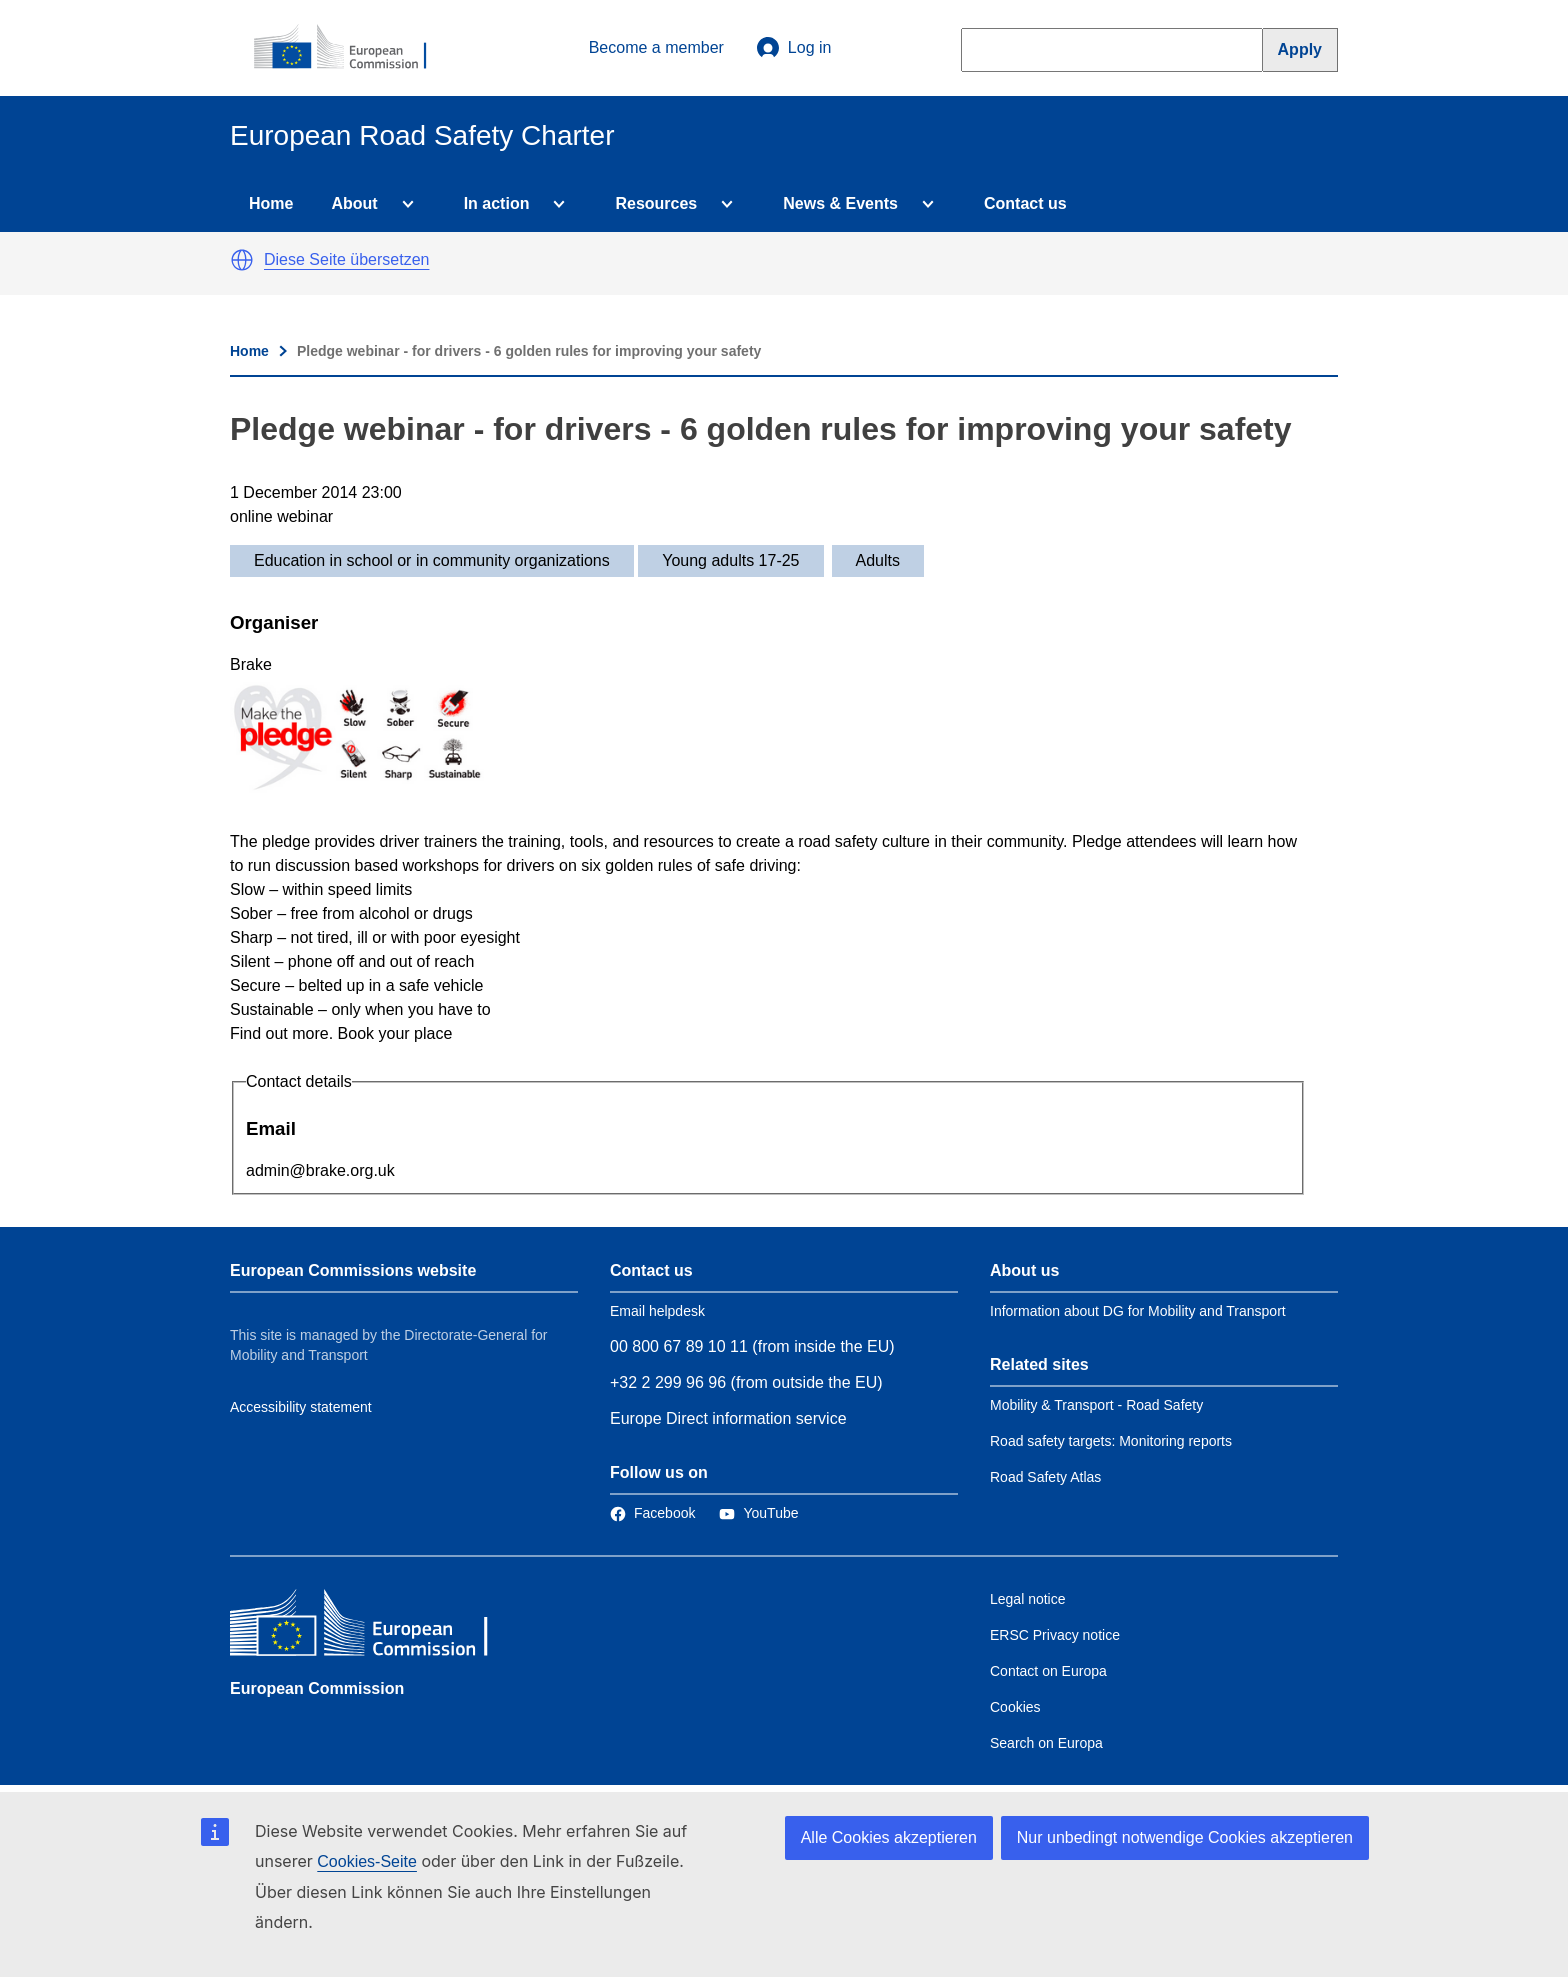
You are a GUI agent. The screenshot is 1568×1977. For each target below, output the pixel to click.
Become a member (656, 47)
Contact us (1025, 203)
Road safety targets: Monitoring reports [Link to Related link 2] (1111, 1441)
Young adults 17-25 (730, 560)
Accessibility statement (301, 1407)
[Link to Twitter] (758, 1513)
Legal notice (1028, 1599)
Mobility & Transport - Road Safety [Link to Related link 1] (1096, 1405)
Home (271, 203)
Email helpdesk (657, 1311)
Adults (878, 560)
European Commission (317, 1688)
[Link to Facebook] (652, 1513)
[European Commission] (351, 48)
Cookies (1015, 1707)
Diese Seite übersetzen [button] (346, 259)
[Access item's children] (404, 204)
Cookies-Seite (367, 1861)
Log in (794, 48)
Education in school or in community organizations (432, 560)
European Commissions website (353, 1270)
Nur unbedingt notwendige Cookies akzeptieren (1185, 1837)
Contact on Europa (1048, 1671)
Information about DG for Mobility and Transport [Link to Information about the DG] (1138, 1311)
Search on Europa (1046, 1743)
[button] (242, 260)
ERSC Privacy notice (1055, 1635)
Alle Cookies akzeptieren (889, 1837)
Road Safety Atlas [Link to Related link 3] (1045, 1477)
